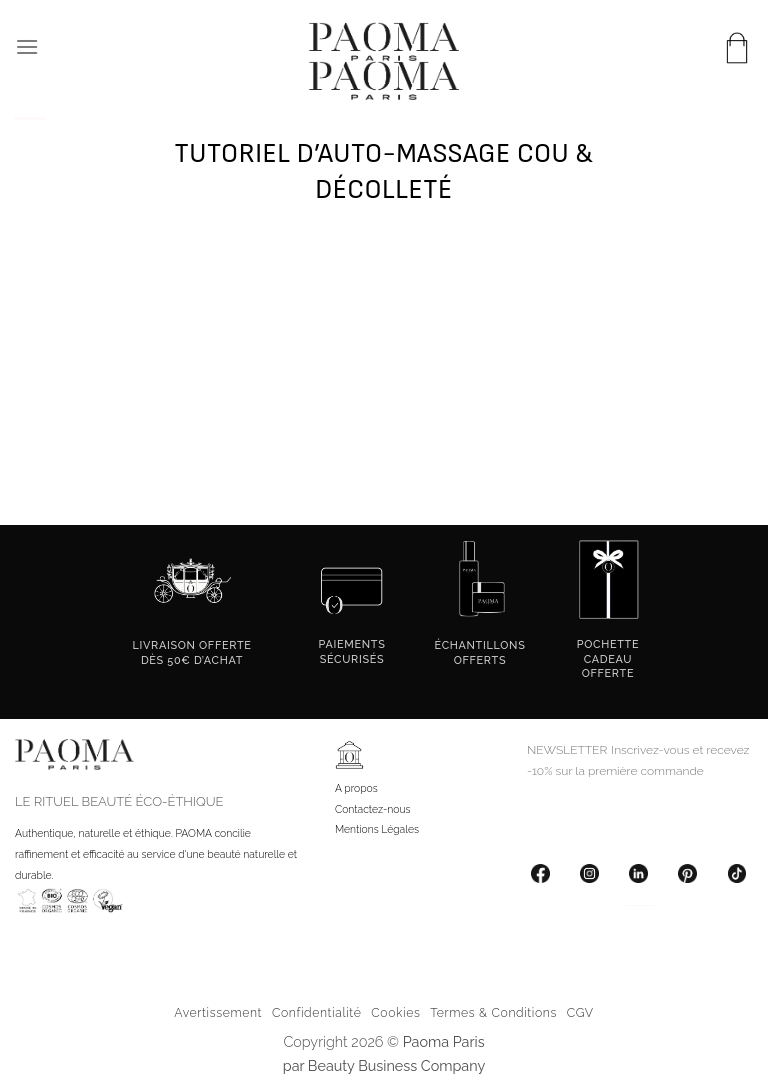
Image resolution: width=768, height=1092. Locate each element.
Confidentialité (317, 1012)
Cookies (395, 1012)
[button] (27, 46)
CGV (580, 1012)
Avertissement (218, 1012)
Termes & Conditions (493, 1012)
